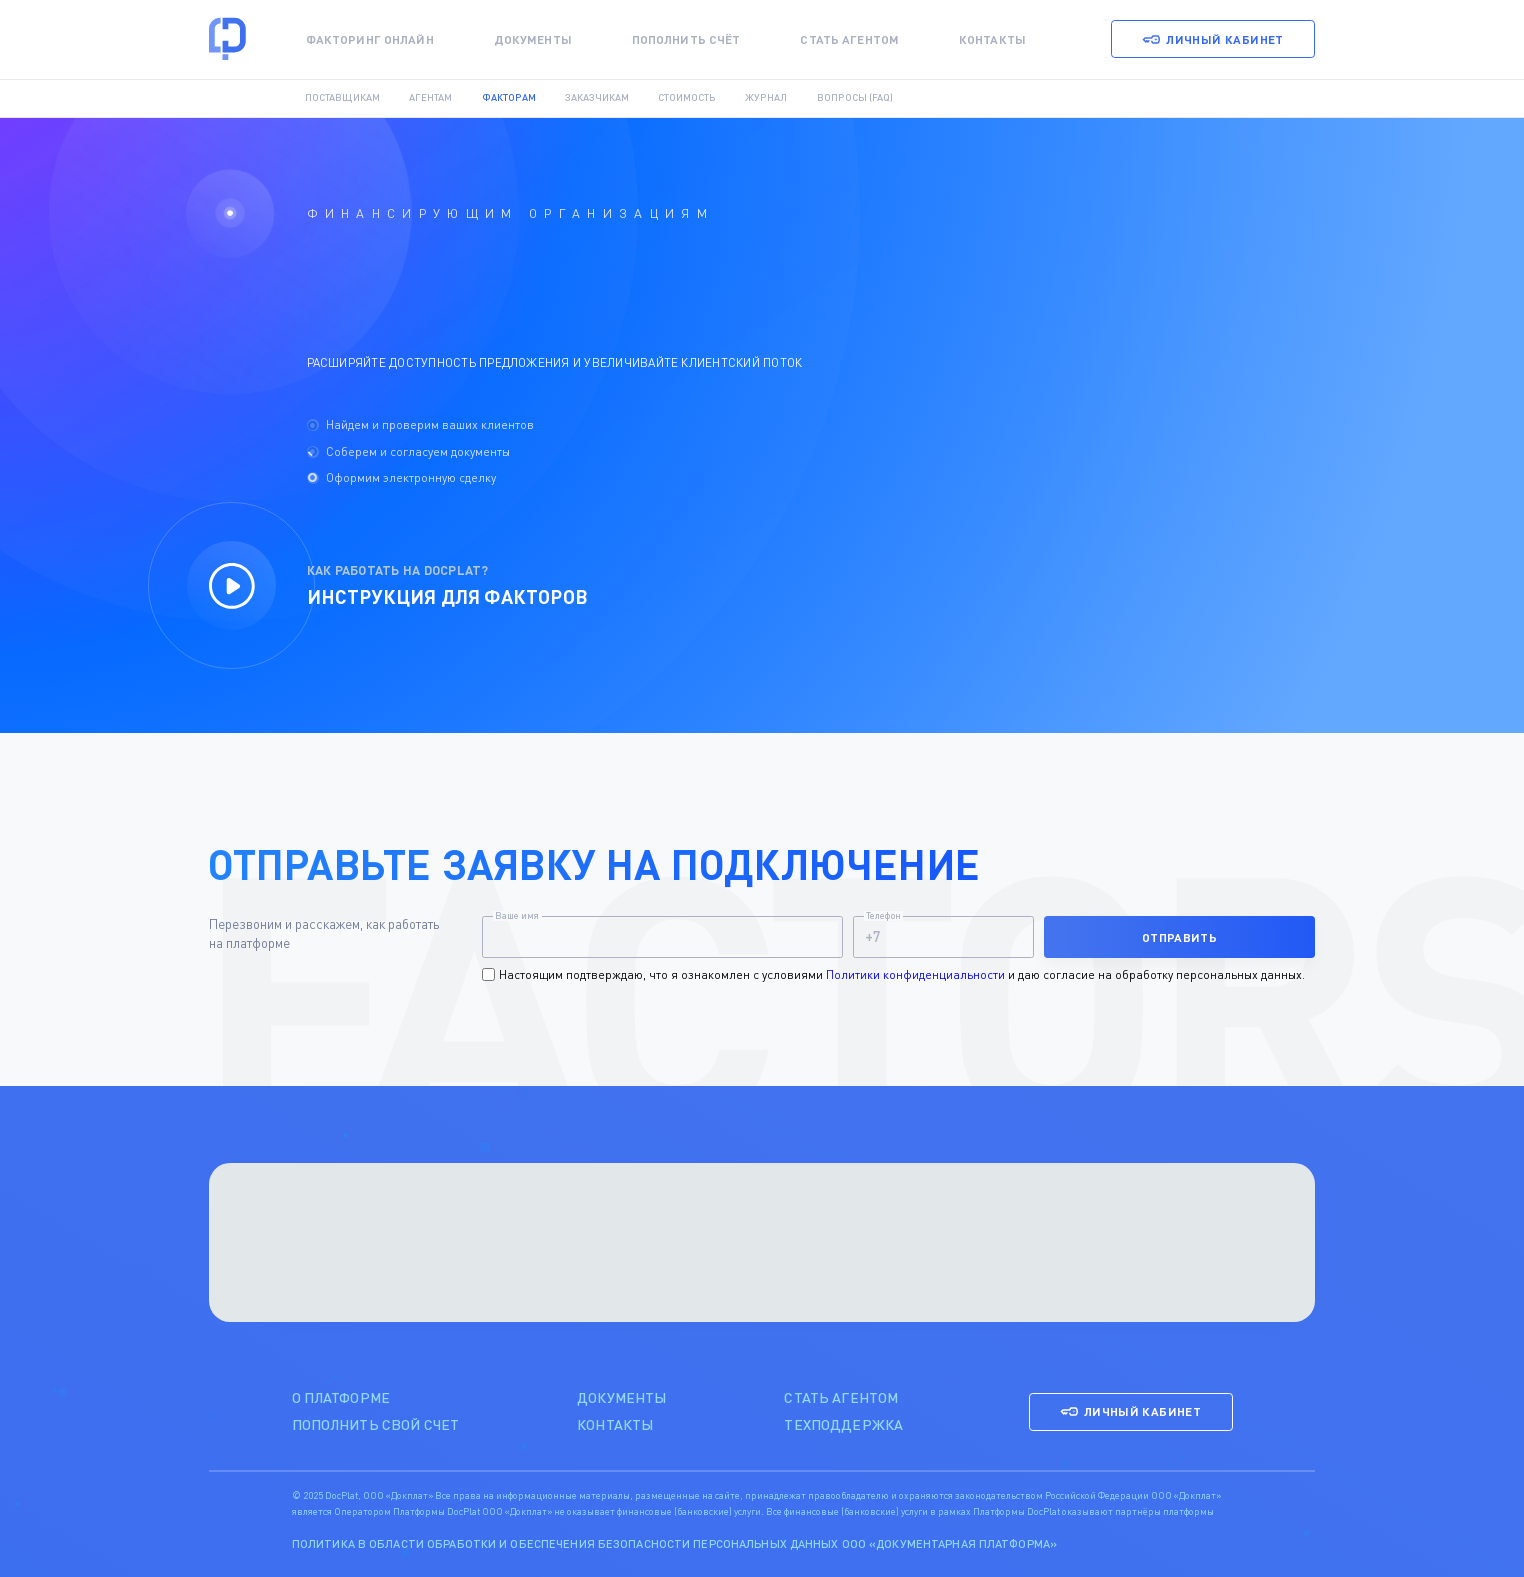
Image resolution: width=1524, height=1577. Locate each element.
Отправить (1179, 937)
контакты (615, 1424)
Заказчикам (597, 98)
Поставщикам (342, 98)
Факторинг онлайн (370, 39)
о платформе (341, 1397)
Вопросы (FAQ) (855, 98)
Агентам (430, 98)
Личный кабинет (1212, 39)
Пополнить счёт (686, 39)
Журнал (766, 98)
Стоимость (687, 98)
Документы (533, 39)
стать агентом (841, 1397)
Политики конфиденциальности (915, 974)
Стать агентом (849, 39)
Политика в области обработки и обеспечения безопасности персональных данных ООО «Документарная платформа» (674, 1543)
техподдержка (843, 1424)
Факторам (509, 98)
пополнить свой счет (376, 1424)
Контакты (992, 39)
